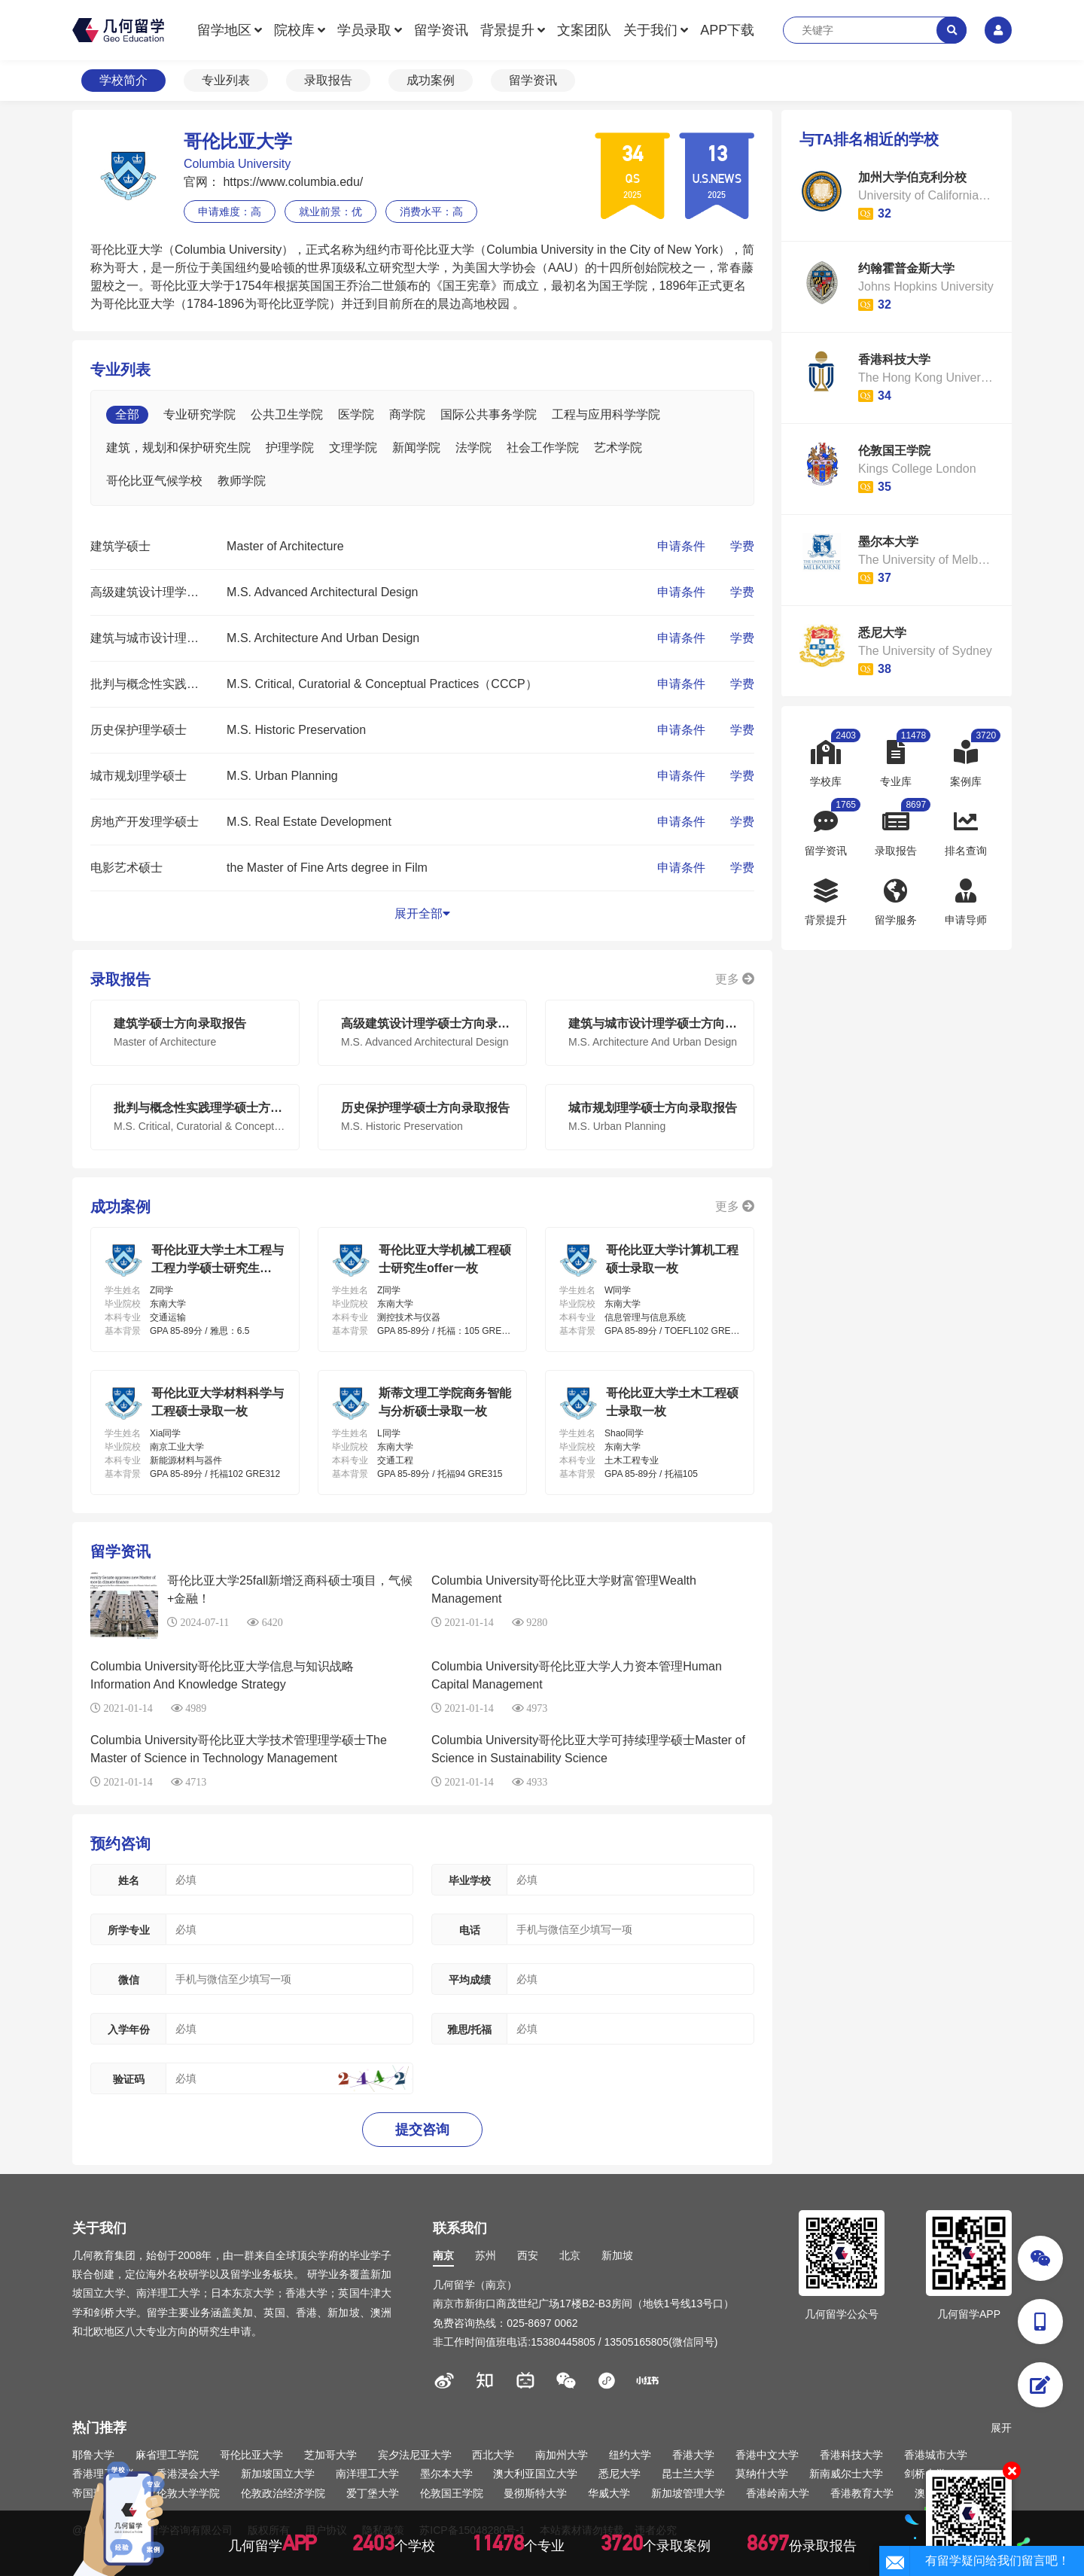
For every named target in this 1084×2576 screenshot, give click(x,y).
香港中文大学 (767, 2455)
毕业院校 (123, 1304)
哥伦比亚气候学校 (154, 480)
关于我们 (650, 30)
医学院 (356, 414)
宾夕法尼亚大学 (415, 2455)
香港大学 (693, 2455)
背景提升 (507, 30)
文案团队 (584, 30)
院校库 (294, 30)
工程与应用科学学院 (606, 414)
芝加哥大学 (330, 2455)
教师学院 (242, 480)
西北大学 (493, 2455)
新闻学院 (416, 447)
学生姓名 (123, 1290)
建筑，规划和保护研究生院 (178, 447)
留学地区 (224, 30)
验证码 (129, 2079)
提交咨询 (422, 2129)
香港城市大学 (935, 2455)
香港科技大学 (851, 2455)
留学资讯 (441, 30)
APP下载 (727, 30)
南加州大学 (561, 2455)
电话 (469, 1930)
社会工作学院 (543, 447)
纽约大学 (630, 2455)
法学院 (473, 447)
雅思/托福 (469, 2029)
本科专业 (123, 1317)
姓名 (128, 1880)
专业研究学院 (199, 414)
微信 (128, 1980)
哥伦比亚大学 (251, 2455)
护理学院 (290, 447)
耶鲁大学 (93, 2455)
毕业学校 (470, 1880)
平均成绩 (470, 1980)
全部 (127, 414)
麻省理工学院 (167, 2455)
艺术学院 (618, 447)
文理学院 (353, 447)
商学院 (407, 414)
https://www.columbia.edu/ (291, 181)
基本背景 (123, 1331)
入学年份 (129, 2029)
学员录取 (364, 30)
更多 (734, 979)
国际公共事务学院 (488, 414)
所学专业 (129, 1930)
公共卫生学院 (287, 414)
